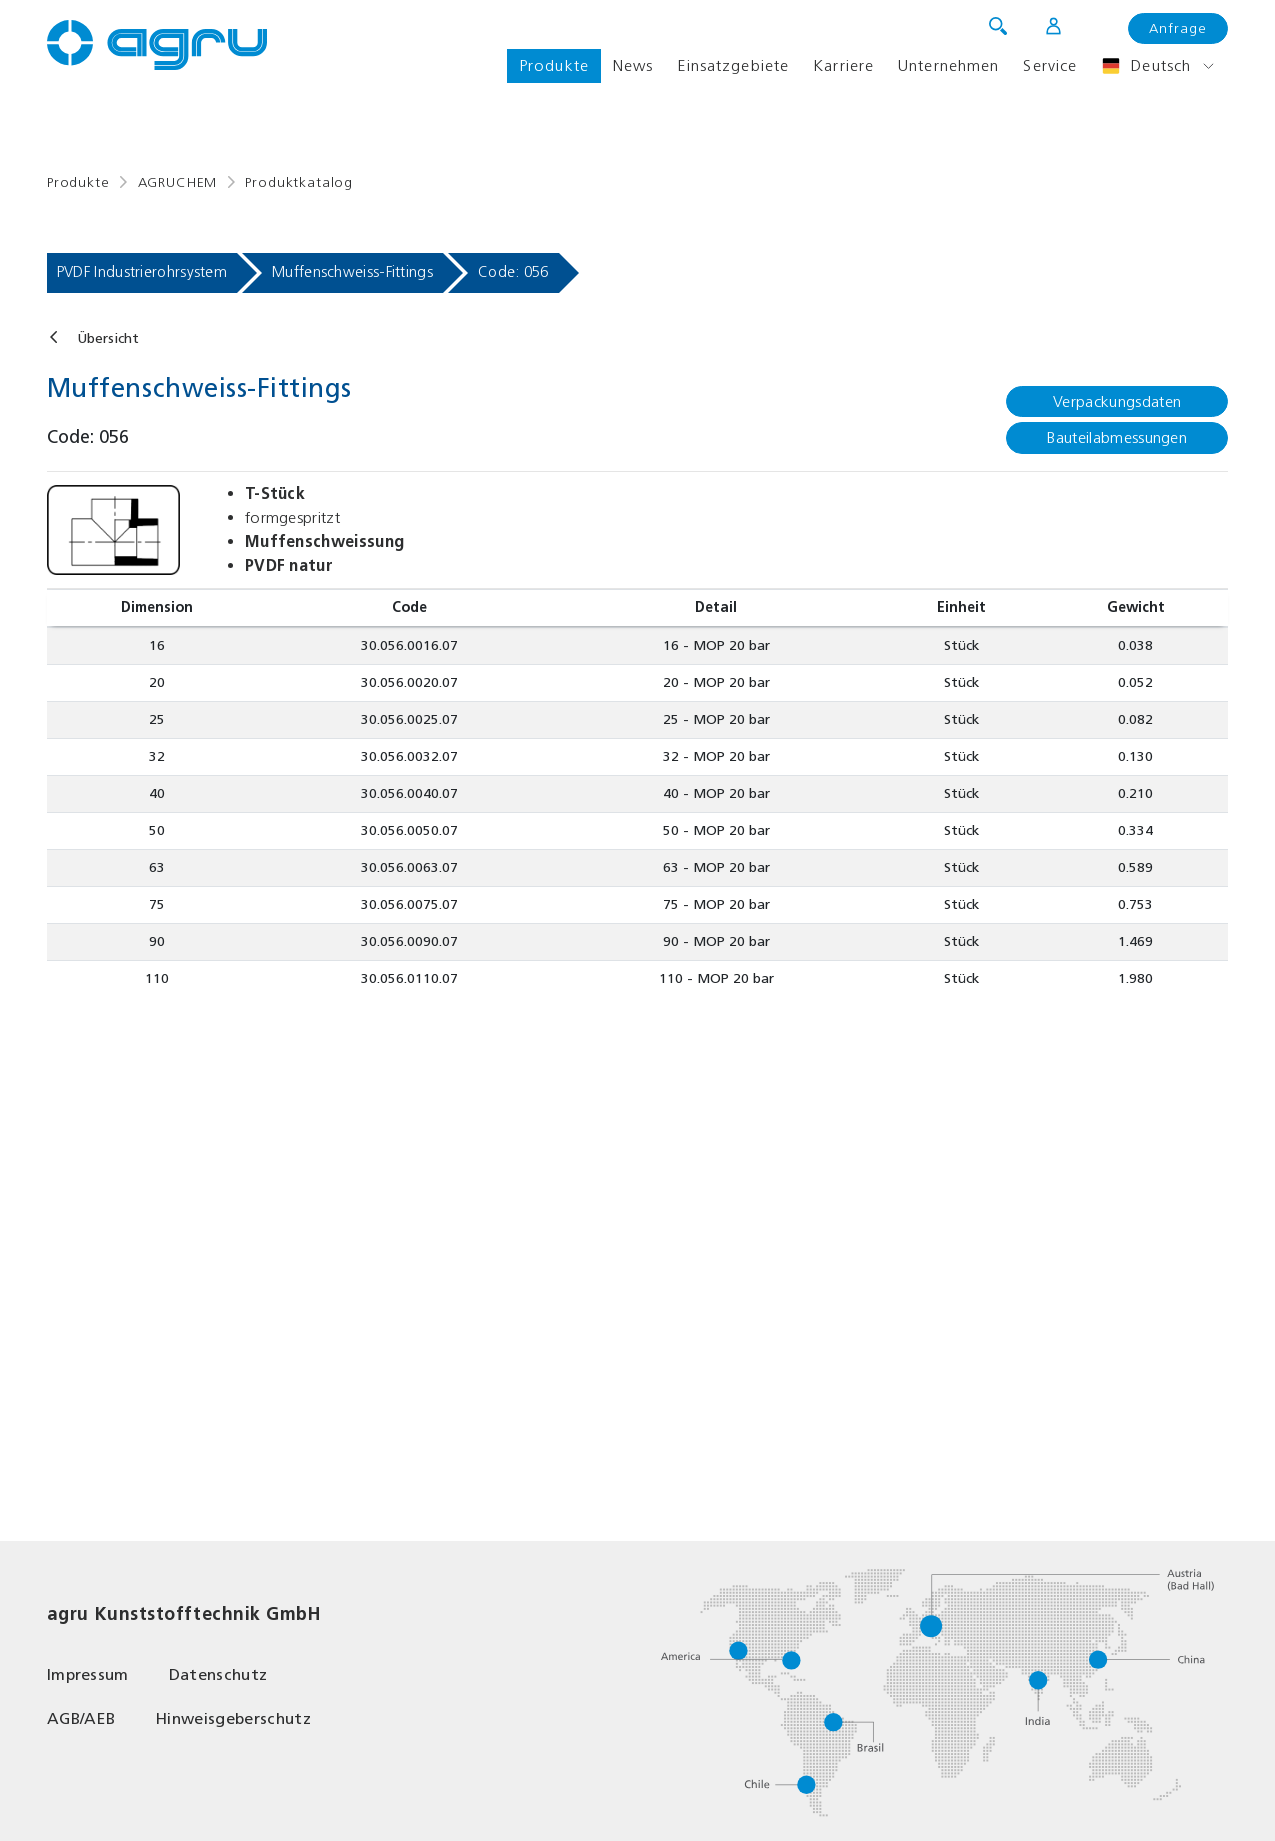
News (633, 65)
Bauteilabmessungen (1117, 437)
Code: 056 (513, 272)
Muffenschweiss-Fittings (352, 272)
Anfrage (1178, 28)
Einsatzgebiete (733, 65)
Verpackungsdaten (1117, 401)
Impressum (88, 1674)
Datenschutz (218, 1674)
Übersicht (108, 338)
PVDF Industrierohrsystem (142, 272)
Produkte (554, 65)
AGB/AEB (81, 1718)
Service (1050, 65)
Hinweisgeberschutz (233, 1718)
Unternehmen (948, 65)
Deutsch (1146, 66)
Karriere (843, 65)
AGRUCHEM (178, 182)
